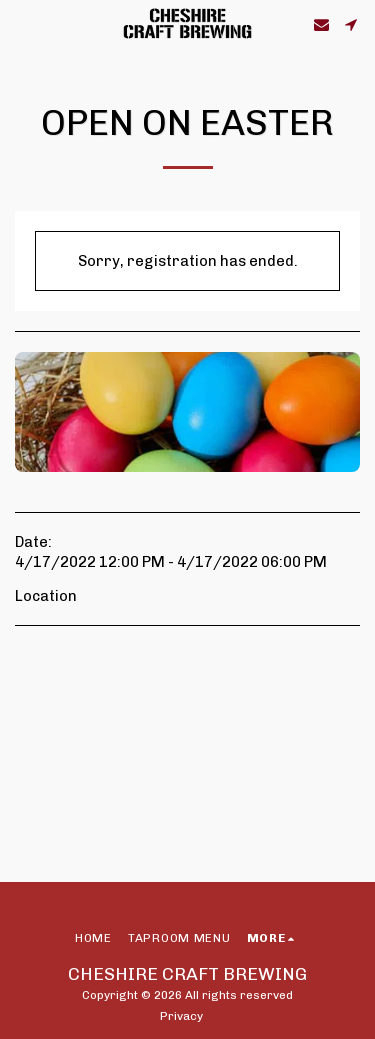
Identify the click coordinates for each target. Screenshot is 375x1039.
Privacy (181, 1016)
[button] (22, 24)
